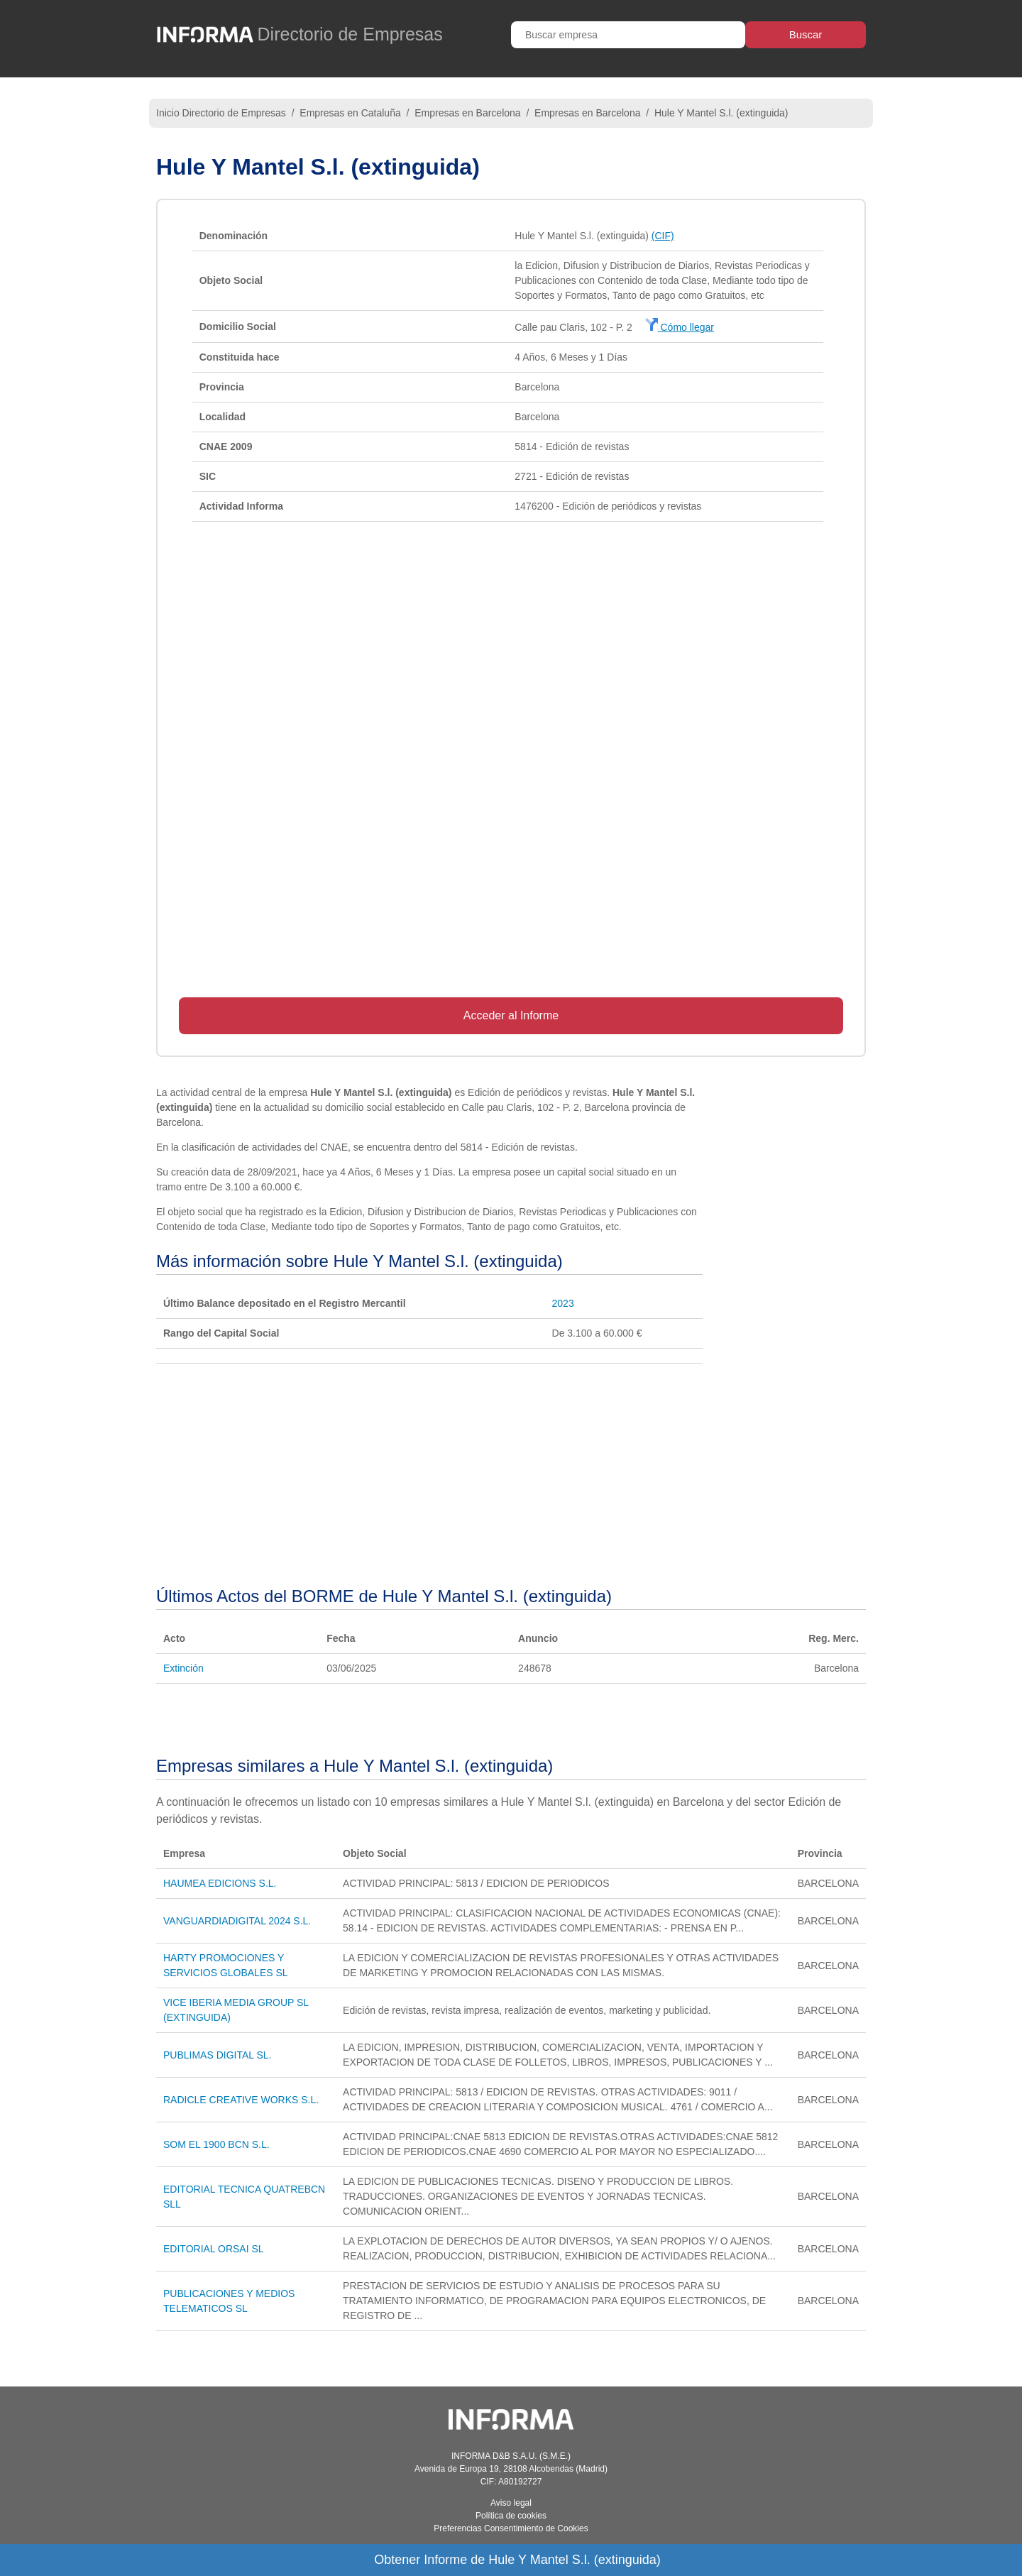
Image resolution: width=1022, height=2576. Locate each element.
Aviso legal (511, 2503)
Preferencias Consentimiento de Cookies (511, 2528)
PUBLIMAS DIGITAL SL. (217, 2055)
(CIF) (663, 235)
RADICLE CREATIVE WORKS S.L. (241, 2099)
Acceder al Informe (511, 1015)
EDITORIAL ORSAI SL (213, 2248)
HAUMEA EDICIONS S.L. (219, 1883)
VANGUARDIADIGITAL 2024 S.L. (237, 1920)
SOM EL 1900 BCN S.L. (216, 2144)
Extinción (183, 1668)
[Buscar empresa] (628, 34)
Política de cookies (511, 2516)
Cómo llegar (679, 327)
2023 (563, 1303)
